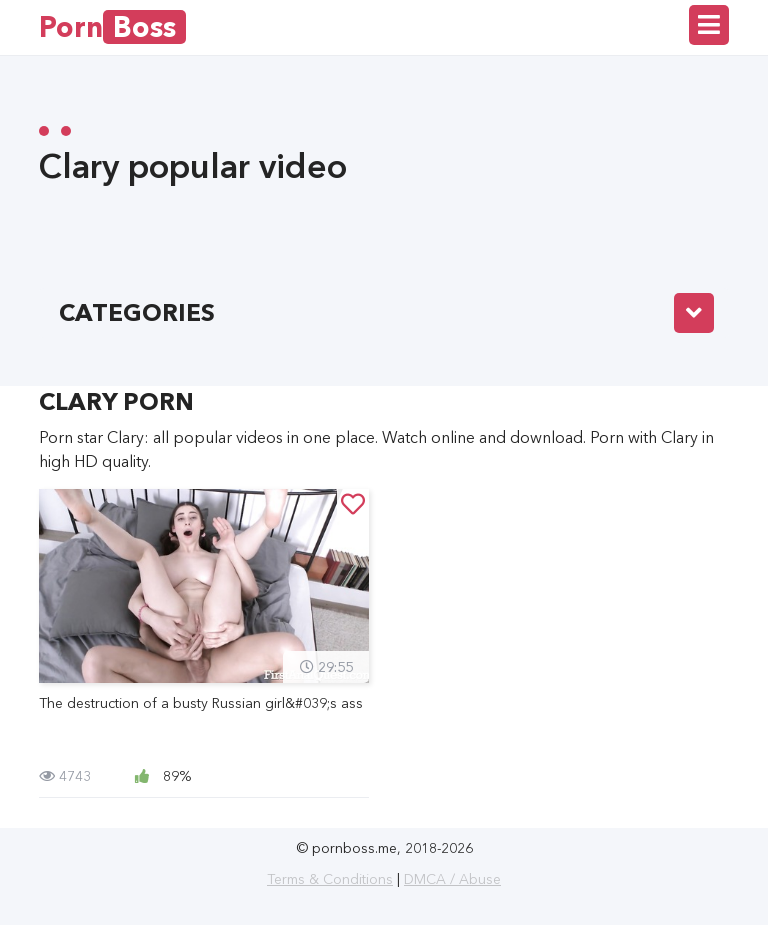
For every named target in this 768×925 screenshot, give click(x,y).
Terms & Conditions (330, 879)
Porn (112, 27)
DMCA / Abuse (452, 879)
